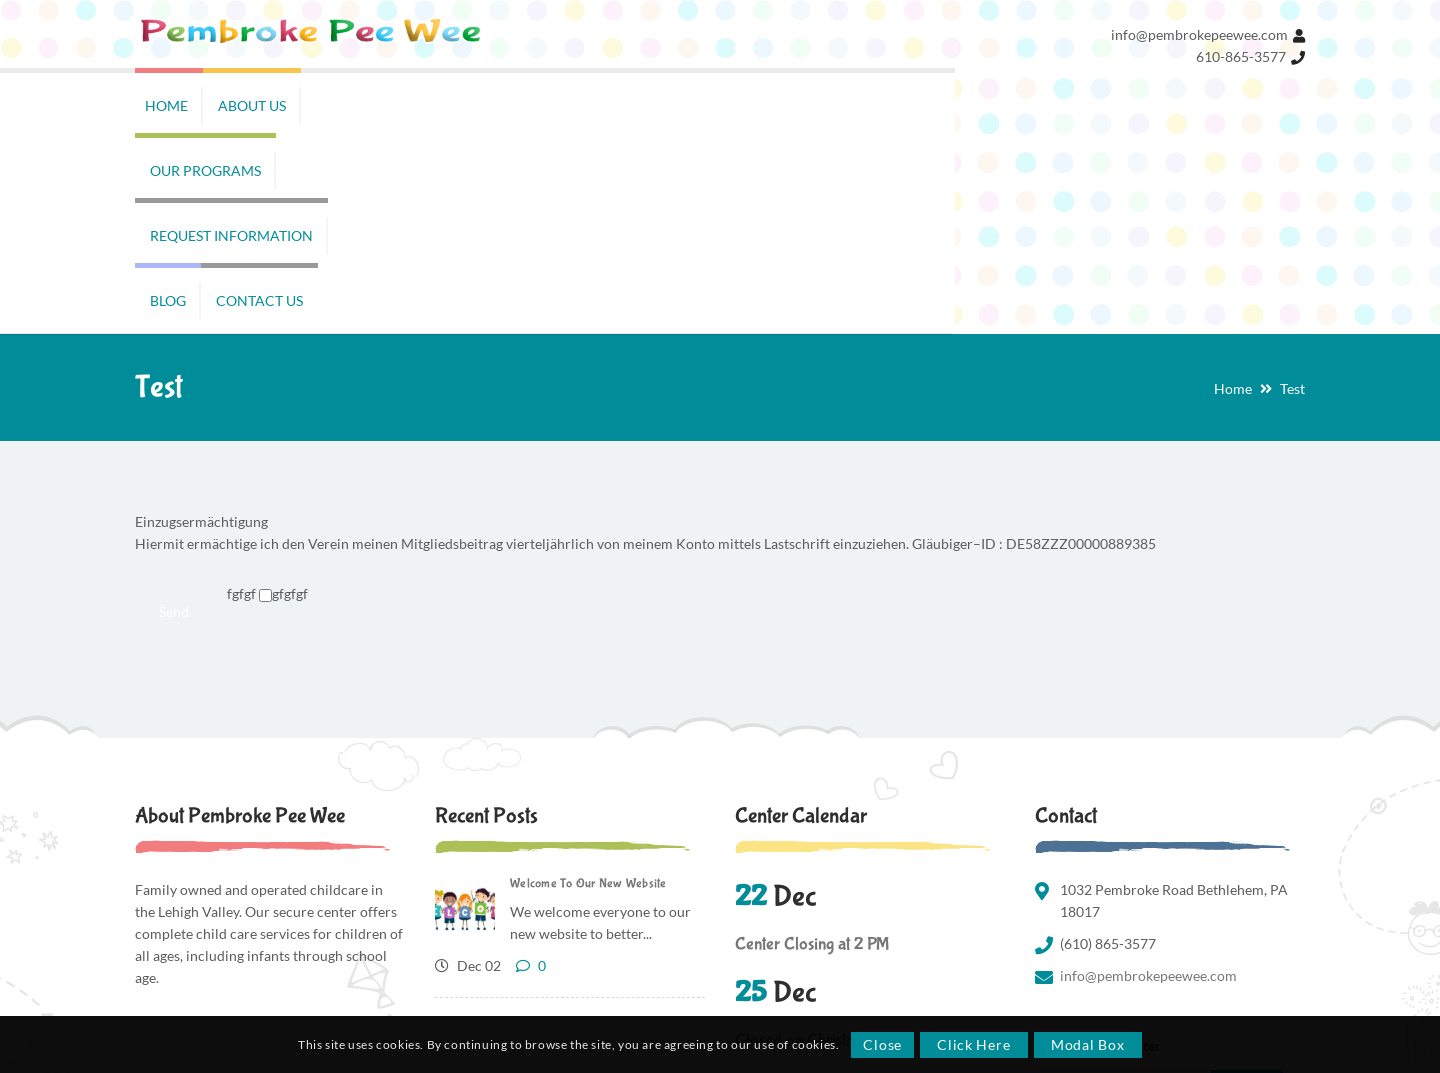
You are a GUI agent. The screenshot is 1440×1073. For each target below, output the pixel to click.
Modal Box (1087, 1044)
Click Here (973, 1044)
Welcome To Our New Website (588, 688)
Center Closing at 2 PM (812, 749)
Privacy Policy (1141, 962)
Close (882, 1044)
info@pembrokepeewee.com (1199, 34)
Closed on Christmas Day (818, 845)
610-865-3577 (1241, 56)
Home (1233, 193)
